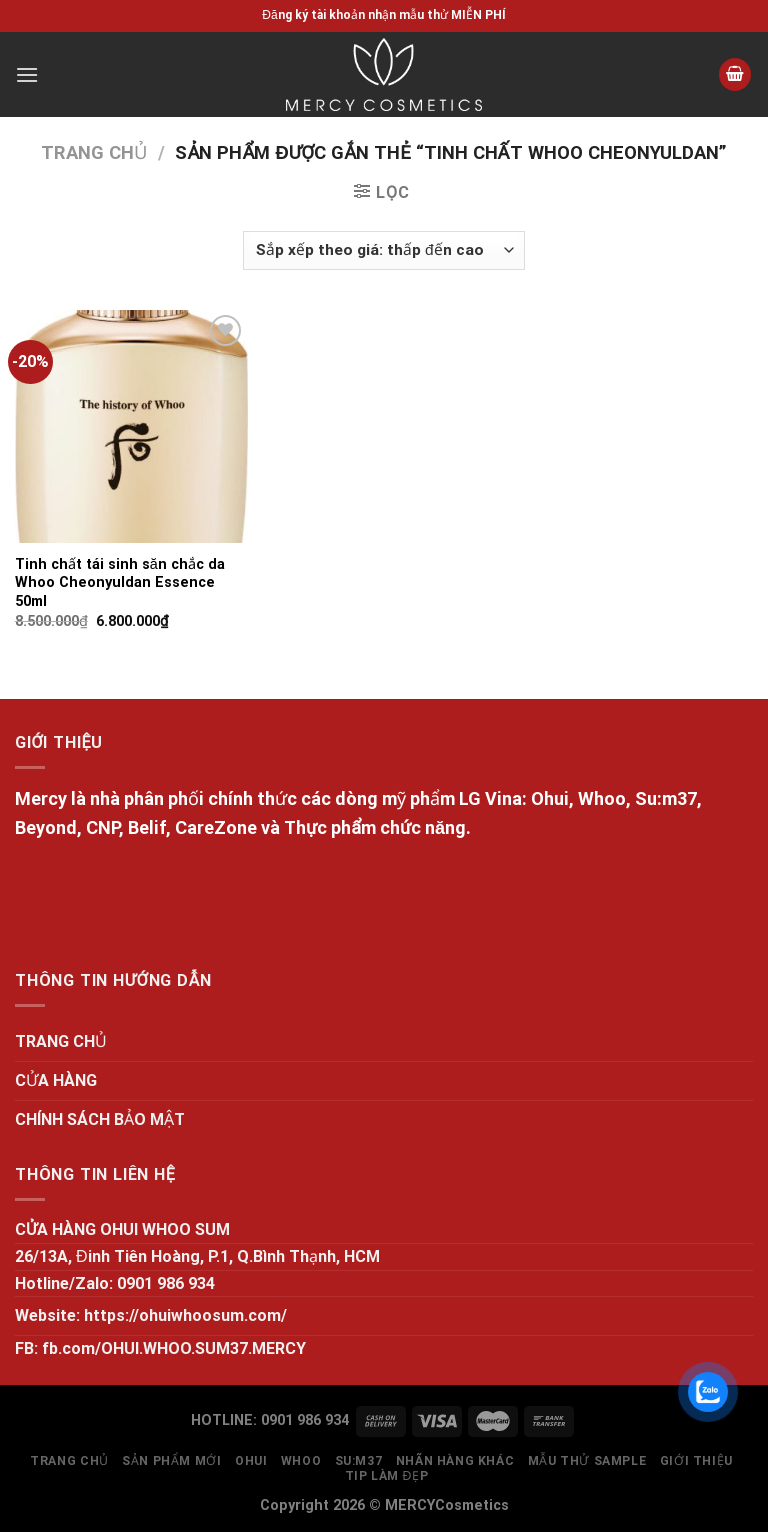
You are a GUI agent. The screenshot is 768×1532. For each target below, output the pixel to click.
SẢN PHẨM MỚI (171, 1461)
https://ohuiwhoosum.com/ (185, 1315)
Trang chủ (94, 152)
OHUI (251, 1461)
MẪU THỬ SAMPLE (587, 1461)
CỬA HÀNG (56, 1080)
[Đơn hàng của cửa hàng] (383, 250)
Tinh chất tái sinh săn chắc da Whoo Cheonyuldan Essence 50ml (120, 583)
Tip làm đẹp (387, 1476)
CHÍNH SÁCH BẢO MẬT (100, 1119)
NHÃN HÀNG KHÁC (455, 1461)
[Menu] (27, 74)
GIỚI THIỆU (696, 1461)
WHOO (301, 1461)
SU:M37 (359, 1461)
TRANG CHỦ (61, 1041)
